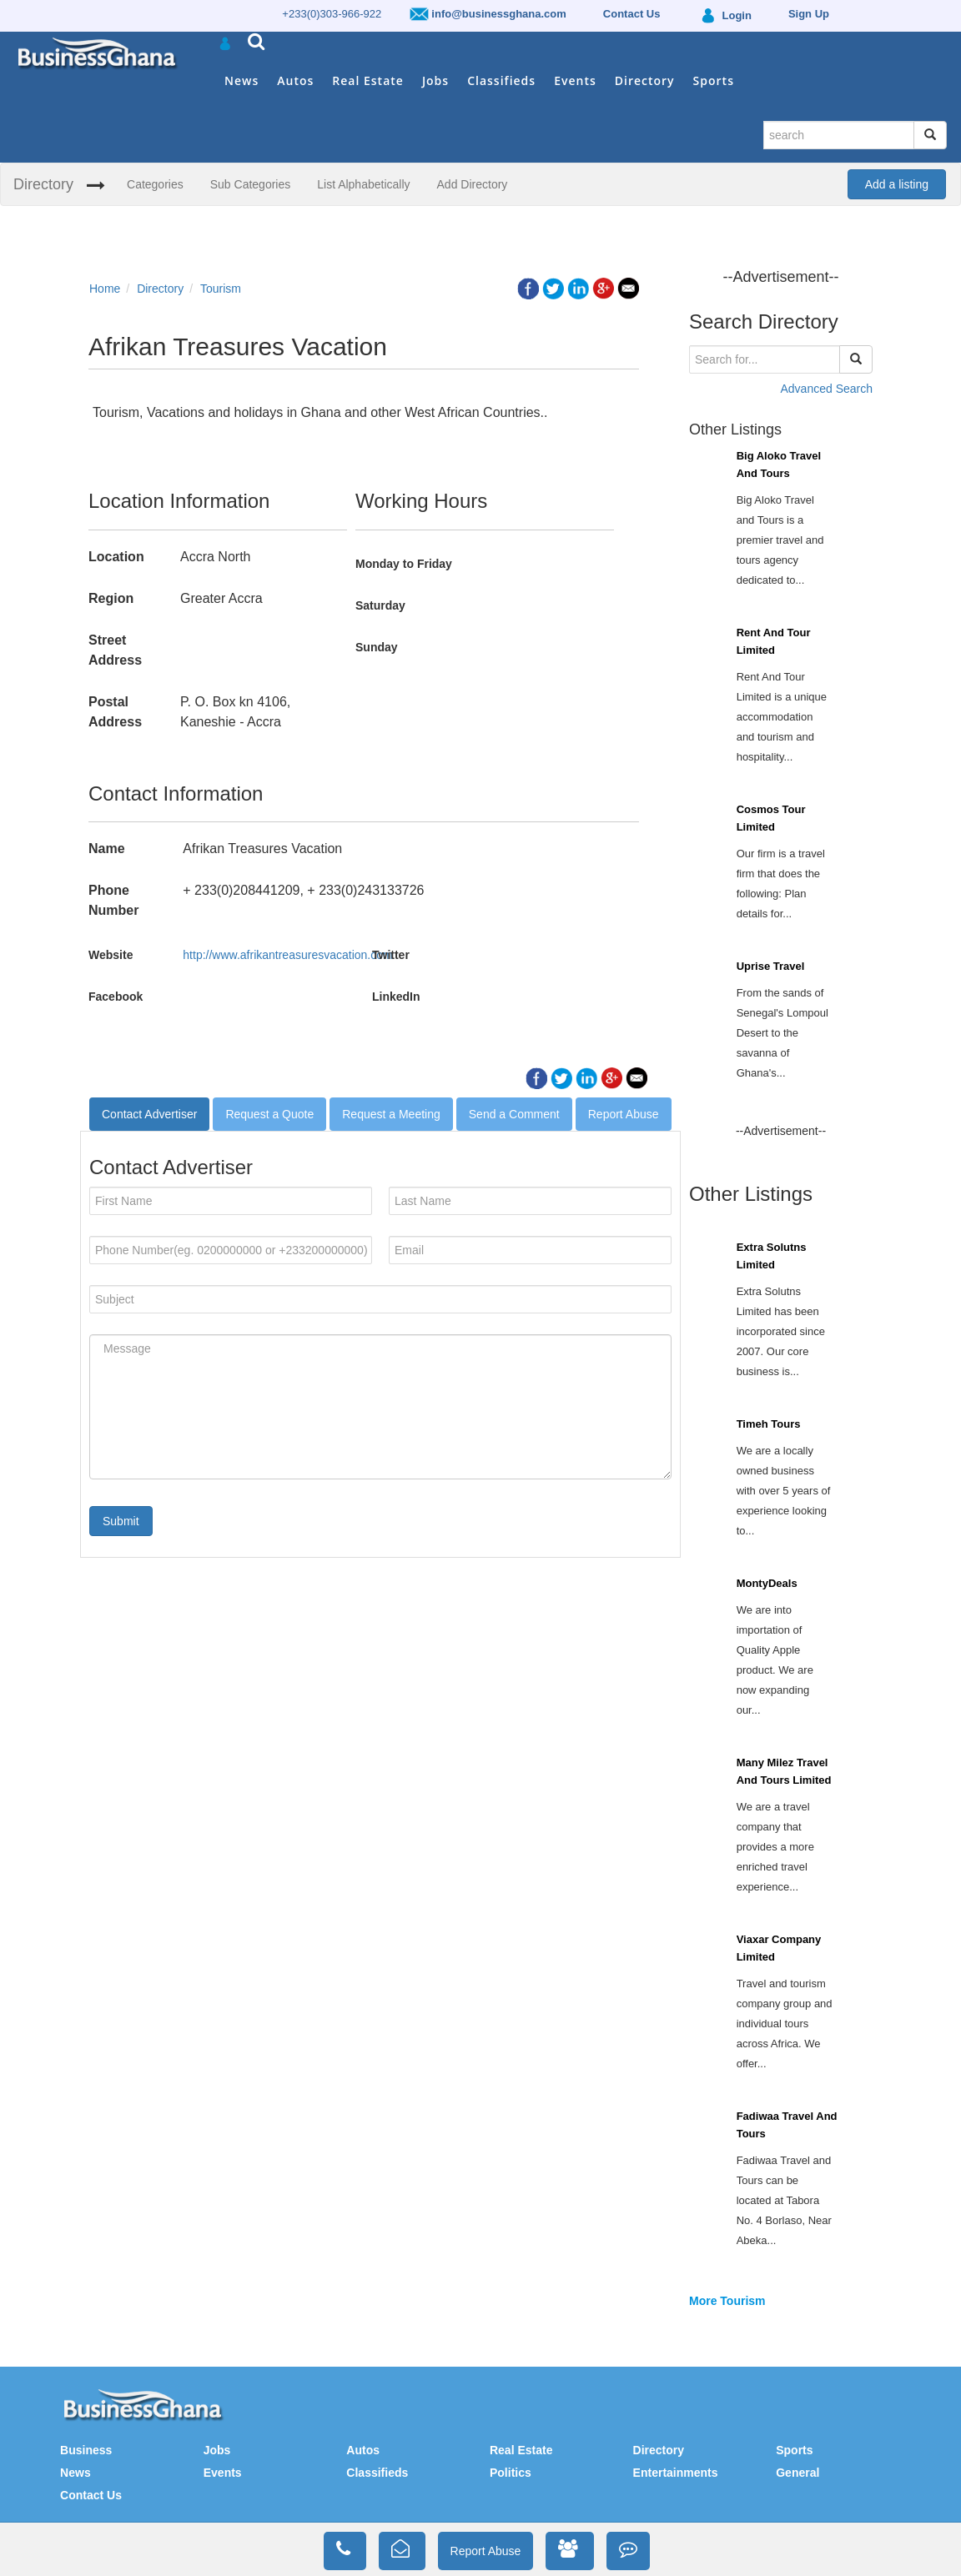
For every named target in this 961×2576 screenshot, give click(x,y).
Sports (713, 80)
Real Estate (368, 80)
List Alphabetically (363, 184)
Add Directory (472, 184)
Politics (510, 2472)
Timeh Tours (769, 1424)
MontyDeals (767, 1583)
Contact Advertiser (149, 1114)
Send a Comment (514, 1114)
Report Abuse (623, 1114)
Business (86, 2450)
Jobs (435, 80)
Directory (645, 80)
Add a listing (896, 184)
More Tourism (727, 2300)
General (797, 2472)
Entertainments (675, 2472)
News (241, 80)
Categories (155, 184)
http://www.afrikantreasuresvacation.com (287, 955)
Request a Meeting (391, 1114)
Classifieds (501, 80)
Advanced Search (826, 388)
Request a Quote (269, 1114)
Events (575, 80)
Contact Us (91, 2495)
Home (104, 288)
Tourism (220, 288)
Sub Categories (250, 184)
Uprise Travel (771, 966)
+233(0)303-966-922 (331, 14)
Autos (295, 80)
